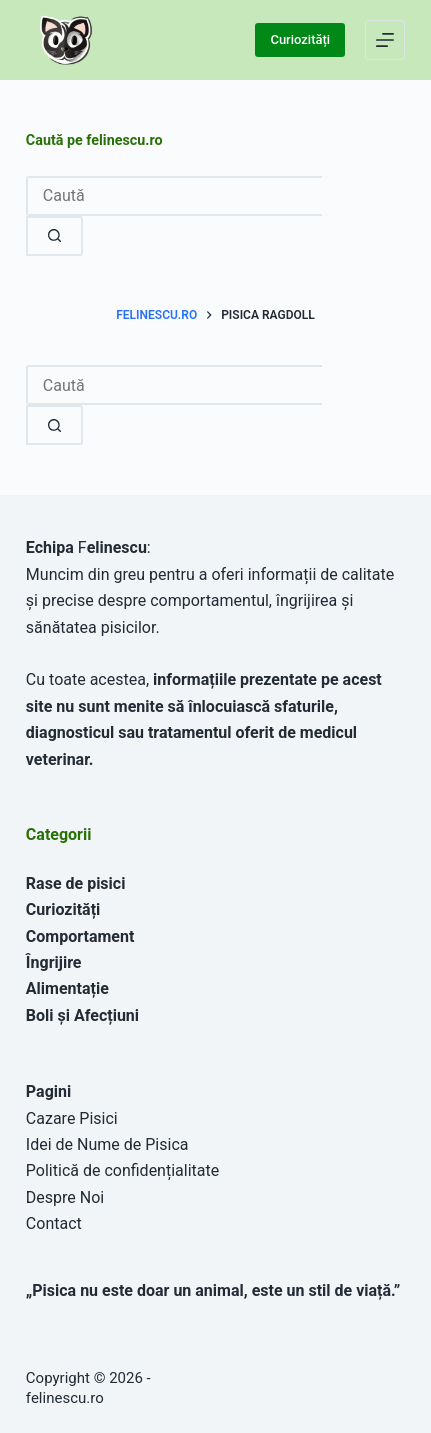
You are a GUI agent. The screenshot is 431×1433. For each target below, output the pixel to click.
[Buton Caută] (54, 425)
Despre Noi (65, 1197)
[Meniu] (385, 40)
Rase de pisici (76, 883)
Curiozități (300, 39)
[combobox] (174, 385)
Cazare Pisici (72, 1118)
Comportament (80, 936)
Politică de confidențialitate (122, 1170)
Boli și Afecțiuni (82, 1015)
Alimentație (67, 988)
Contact (54, 1223)
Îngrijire (54, 962)
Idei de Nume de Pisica (107, 1144)
